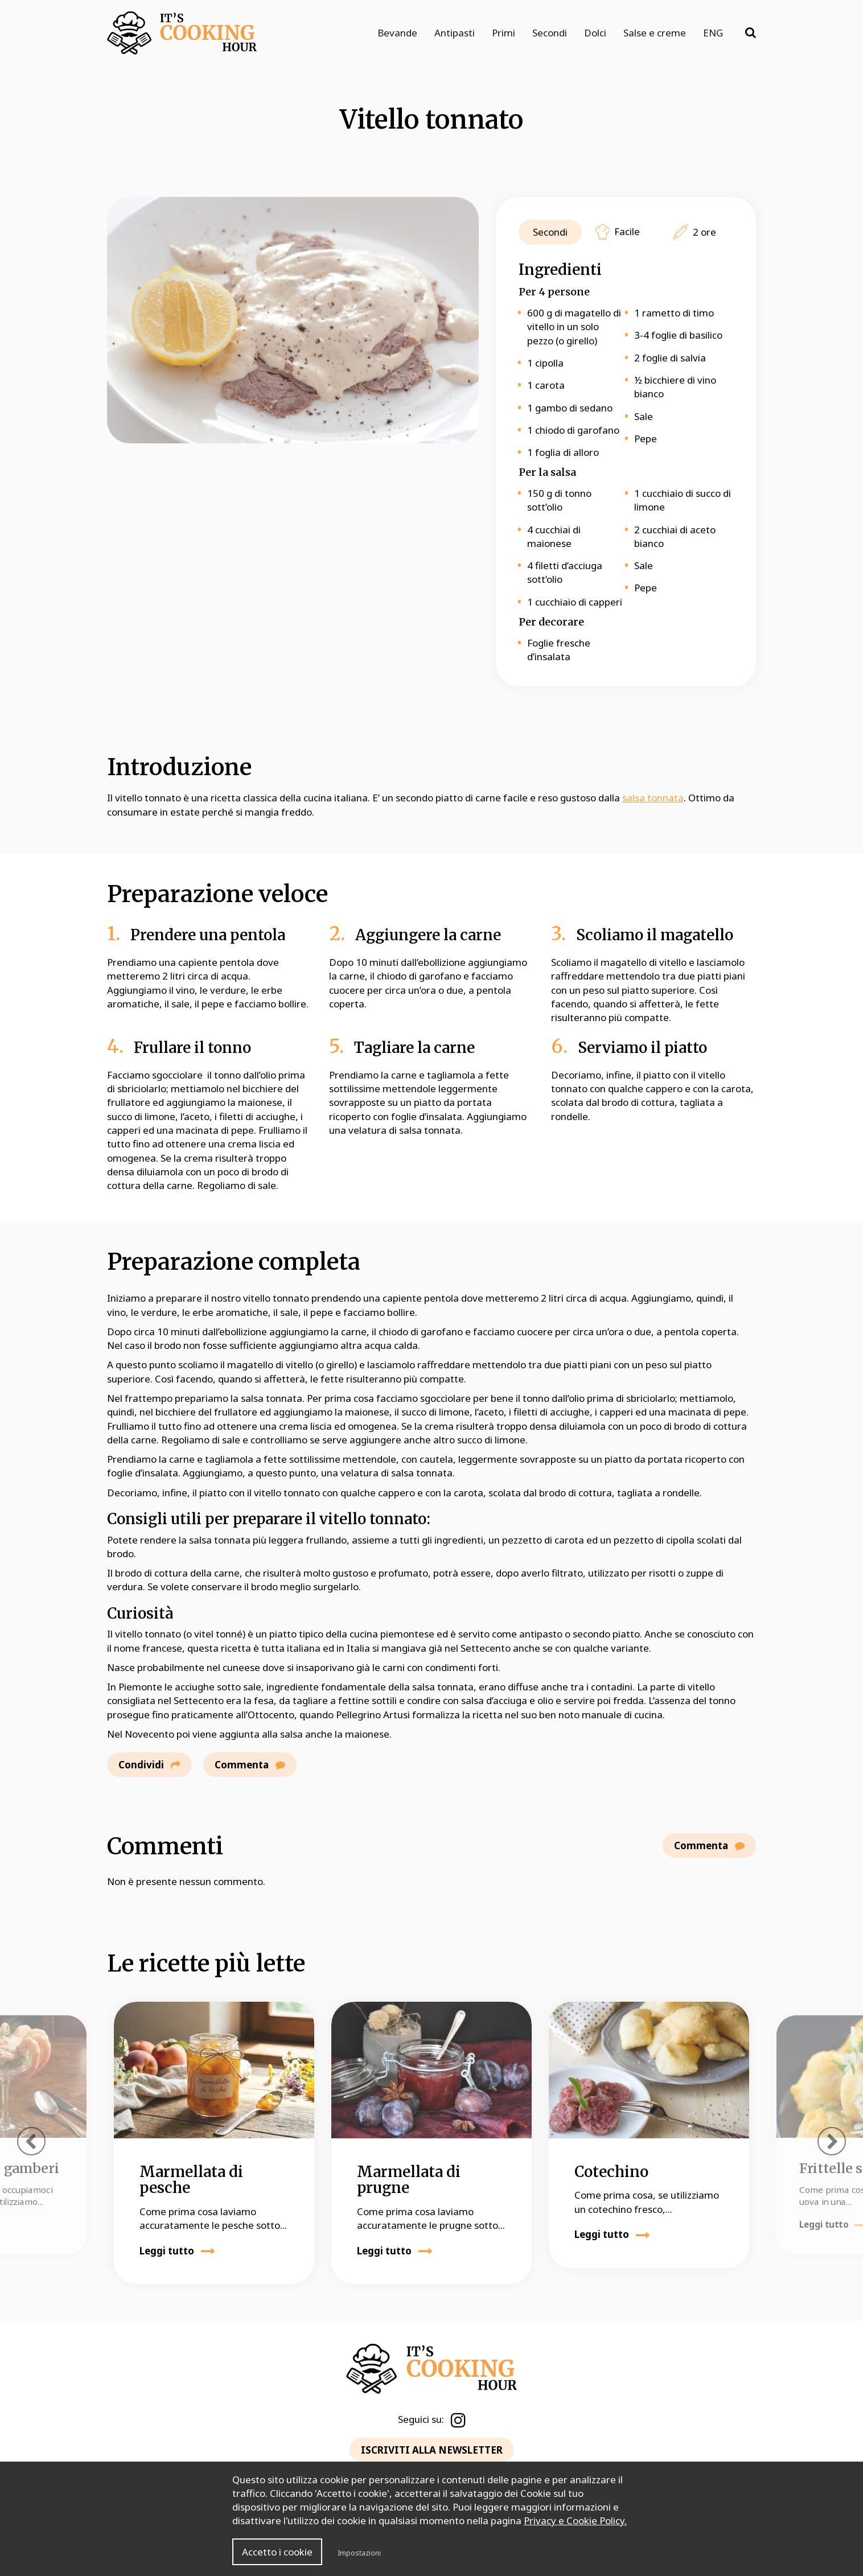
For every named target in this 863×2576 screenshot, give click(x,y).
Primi (503, 32)
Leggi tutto (177, 2250)
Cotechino (611, 2171)
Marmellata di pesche (191, 2180)
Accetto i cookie (277, 2551)
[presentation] (31, 2141)
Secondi (549, 32)
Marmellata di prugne (409, 2180)
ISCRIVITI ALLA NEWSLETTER (432, 2449)
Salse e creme (654, 32)
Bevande (397, 32)
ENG (713, 32)
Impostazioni (359, 2553)
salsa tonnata (653, 797)
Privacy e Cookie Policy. (575, 2520)
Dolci (595, 32)
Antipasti (454, 32)
